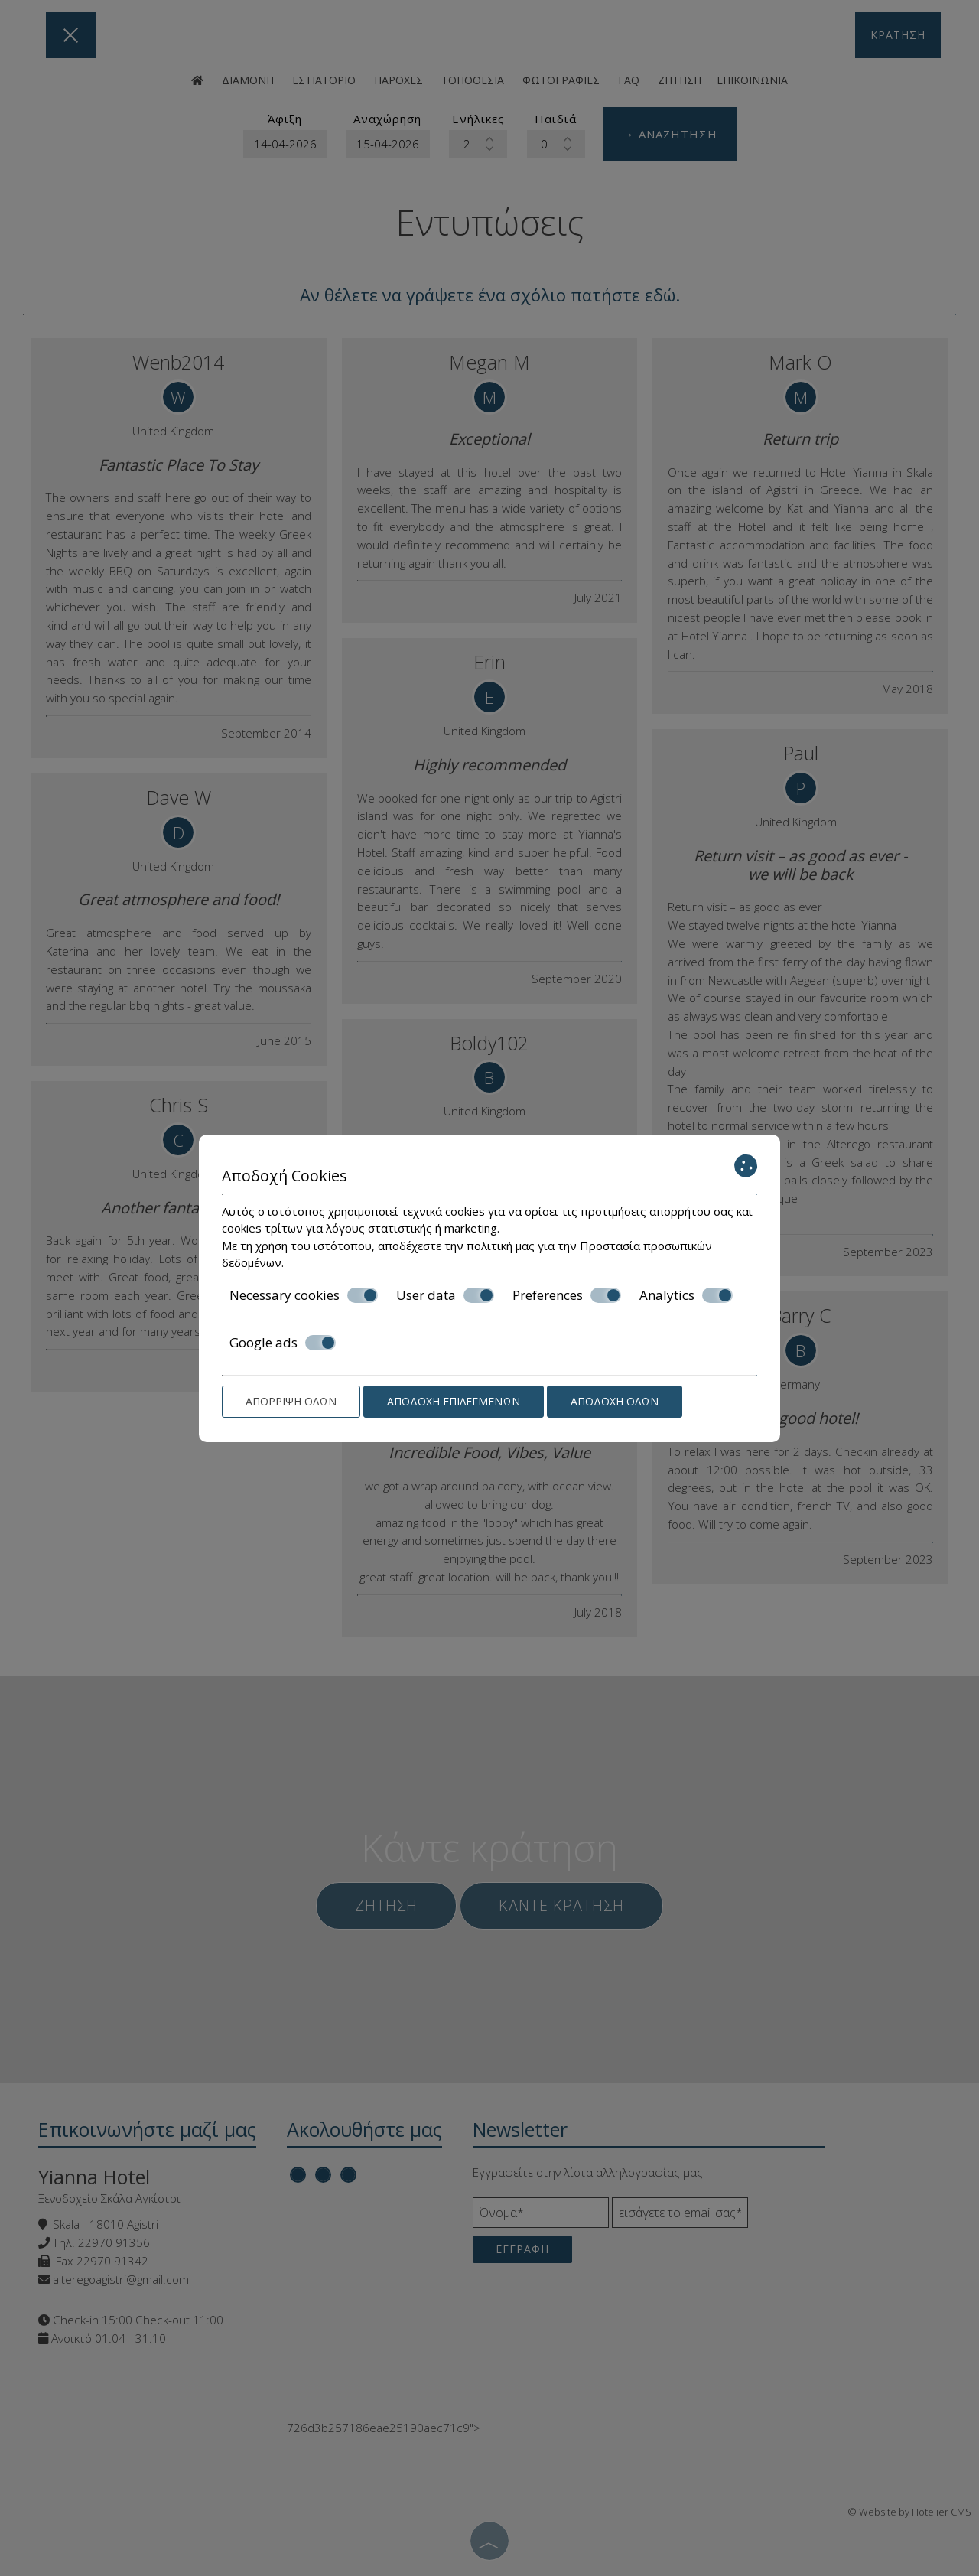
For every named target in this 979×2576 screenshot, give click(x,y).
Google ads (282, 1342)
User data (445, 1295)
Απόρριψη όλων (291, 1401)
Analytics (686, 1295)
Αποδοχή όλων (615, 1401)
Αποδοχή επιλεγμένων (453, 1401)
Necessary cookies (303, 1295)
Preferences (566, 1295)
